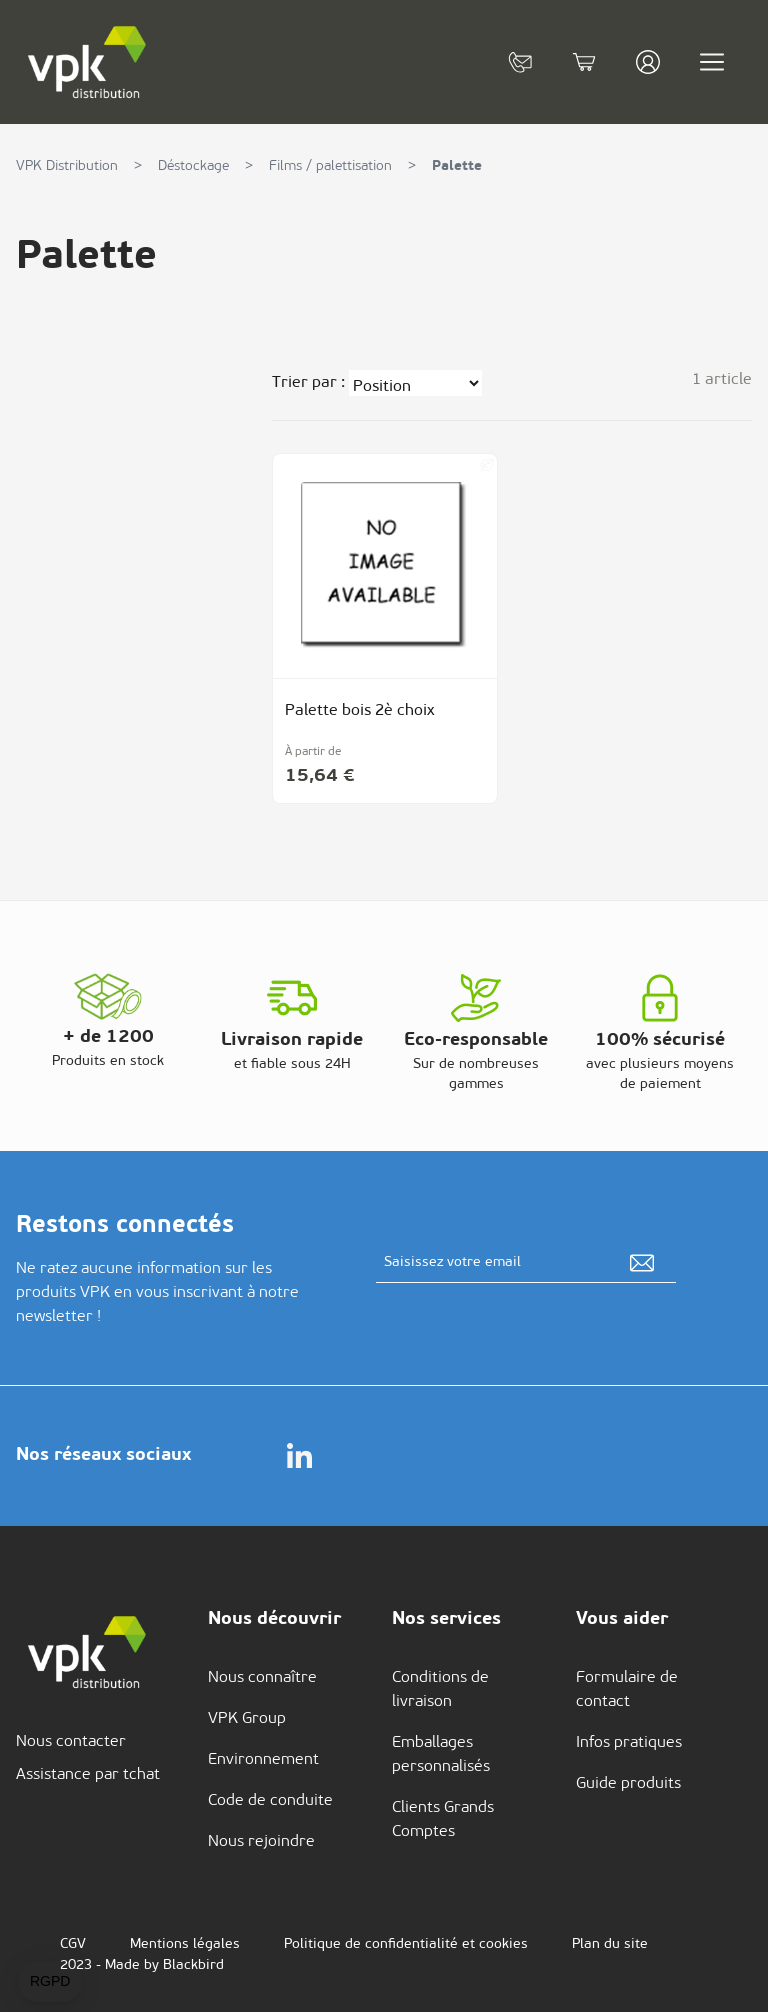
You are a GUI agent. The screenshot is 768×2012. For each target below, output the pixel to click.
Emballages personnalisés (441, 1755)
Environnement (263, 1760)
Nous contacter (71, 1742)
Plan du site (610, 1944)
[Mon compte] (648, 62)
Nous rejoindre (261, 1842)
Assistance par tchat (88, 1775)
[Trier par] (415, 383)
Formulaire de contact (627, 1690)
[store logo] (88, 62)
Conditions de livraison (440, 1690)
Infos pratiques (629, 1743)
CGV (73, 1944)
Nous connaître (262, 1678)
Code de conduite (270, 1801)
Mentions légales (185, 1944)
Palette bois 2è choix (360, 711)
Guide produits (628, 1784)
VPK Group (247, 1719)
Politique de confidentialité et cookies (406, 1944)
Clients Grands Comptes (443, 1820)
